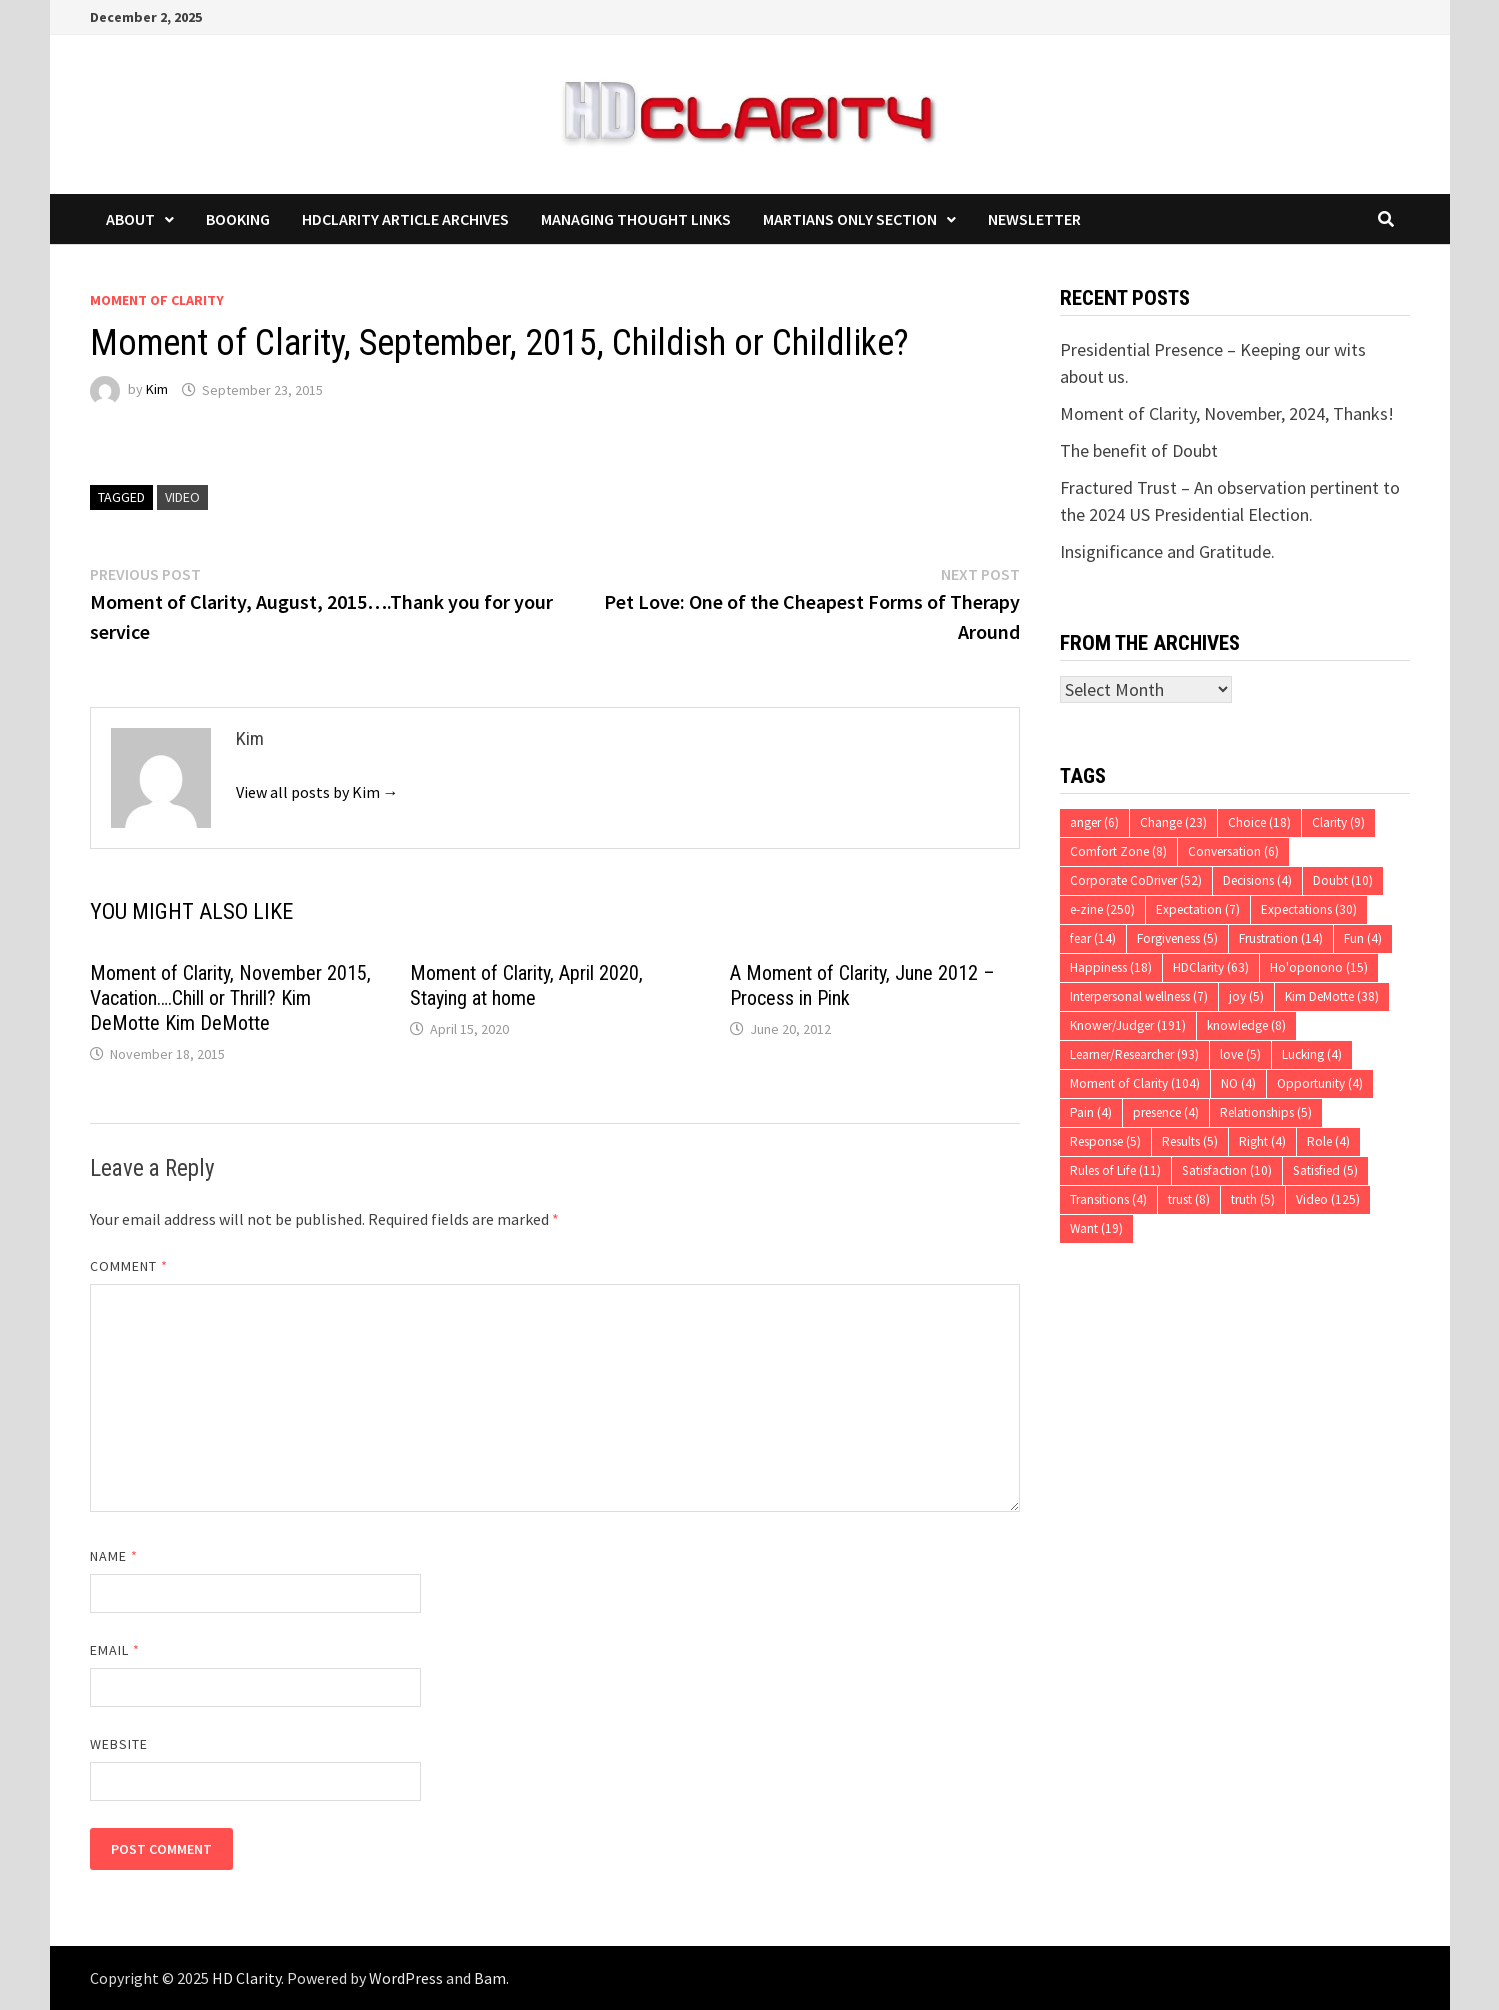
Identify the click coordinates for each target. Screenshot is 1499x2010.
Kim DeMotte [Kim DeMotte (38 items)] (1332, 996)
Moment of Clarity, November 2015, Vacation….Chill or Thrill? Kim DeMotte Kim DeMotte (230, 998)
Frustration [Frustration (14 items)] (1281, 938)
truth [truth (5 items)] (1253, 1199)
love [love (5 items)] (1240, 1054)
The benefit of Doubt (1139, 450)
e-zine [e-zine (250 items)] (1102, 909)
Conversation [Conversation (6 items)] (1233, 851)
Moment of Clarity (157, 300)
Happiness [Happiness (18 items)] (1111, 967)
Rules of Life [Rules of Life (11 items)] (1115, 1170)
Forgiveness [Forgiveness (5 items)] (1177, 938)
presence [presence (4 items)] (1166, 1112)
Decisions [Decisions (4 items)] (1257, 880)
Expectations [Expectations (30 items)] (1309, 909)
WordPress (406, 1978)
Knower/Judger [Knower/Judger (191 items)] (1128, 1025)
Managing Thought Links (636, 219)
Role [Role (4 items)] (1328, 1141)
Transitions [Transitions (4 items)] (1108, 1199)
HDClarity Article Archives (405, 219)
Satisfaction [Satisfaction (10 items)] (1227, 1170)
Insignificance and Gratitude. (1167, 551)
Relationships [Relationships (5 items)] (1266, 1112)
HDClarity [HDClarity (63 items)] (1211, 967)
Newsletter (1034, 219)
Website (119, 1744)
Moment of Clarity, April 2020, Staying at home (526, 985)
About (130, 219)
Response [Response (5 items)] (1105, 1141)
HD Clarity (246, 1978)
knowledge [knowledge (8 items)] (1246, 1025)
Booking (238, 219)
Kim (157, 390)
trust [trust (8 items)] (1189, 1199)
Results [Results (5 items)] (1190, 1141)
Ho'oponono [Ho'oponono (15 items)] (1319, 967)
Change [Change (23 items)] (1173, 822)
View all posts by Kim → (317, 792)
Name (114, 1556)
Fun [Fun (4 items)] (1363, 938)
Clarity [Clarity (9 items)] (1338, 822)
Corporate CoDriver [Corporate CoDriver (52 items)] (1136, 880)
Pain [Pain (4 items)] (1091, 1112)
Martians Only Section (850, 219)
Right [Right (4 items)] (1262, 1141)
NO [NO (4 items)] (1238, 1083)
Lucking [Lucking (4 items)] (1312, 1054)
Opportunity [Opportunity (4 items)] (1320, 1083)
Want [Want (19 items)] (1096, 1228)
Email (115, 1650)
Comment (129, 1266)
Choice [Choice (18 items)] (1259, 822)
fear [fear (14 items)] (1093, 938)
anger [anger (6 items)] (1094, 822)
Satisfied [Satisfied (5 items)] (1325, 1170)
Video (182, 497)
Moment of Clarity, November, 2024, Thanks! (1227, 413)
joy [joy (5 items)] (1246, 996)
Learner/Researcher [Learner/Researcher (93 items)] (1134, 1054)
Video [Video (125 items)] (1328, 1199)
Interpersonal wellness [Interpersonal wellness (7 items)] (1139, 996)
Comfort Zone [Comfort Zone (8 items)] (1118, 851)
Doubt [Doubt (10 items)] (1343, 880)
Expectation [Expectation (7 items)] (1198, 909)
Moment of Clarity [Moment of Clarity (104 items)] (1135, 1083)
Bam (490, 1978)
